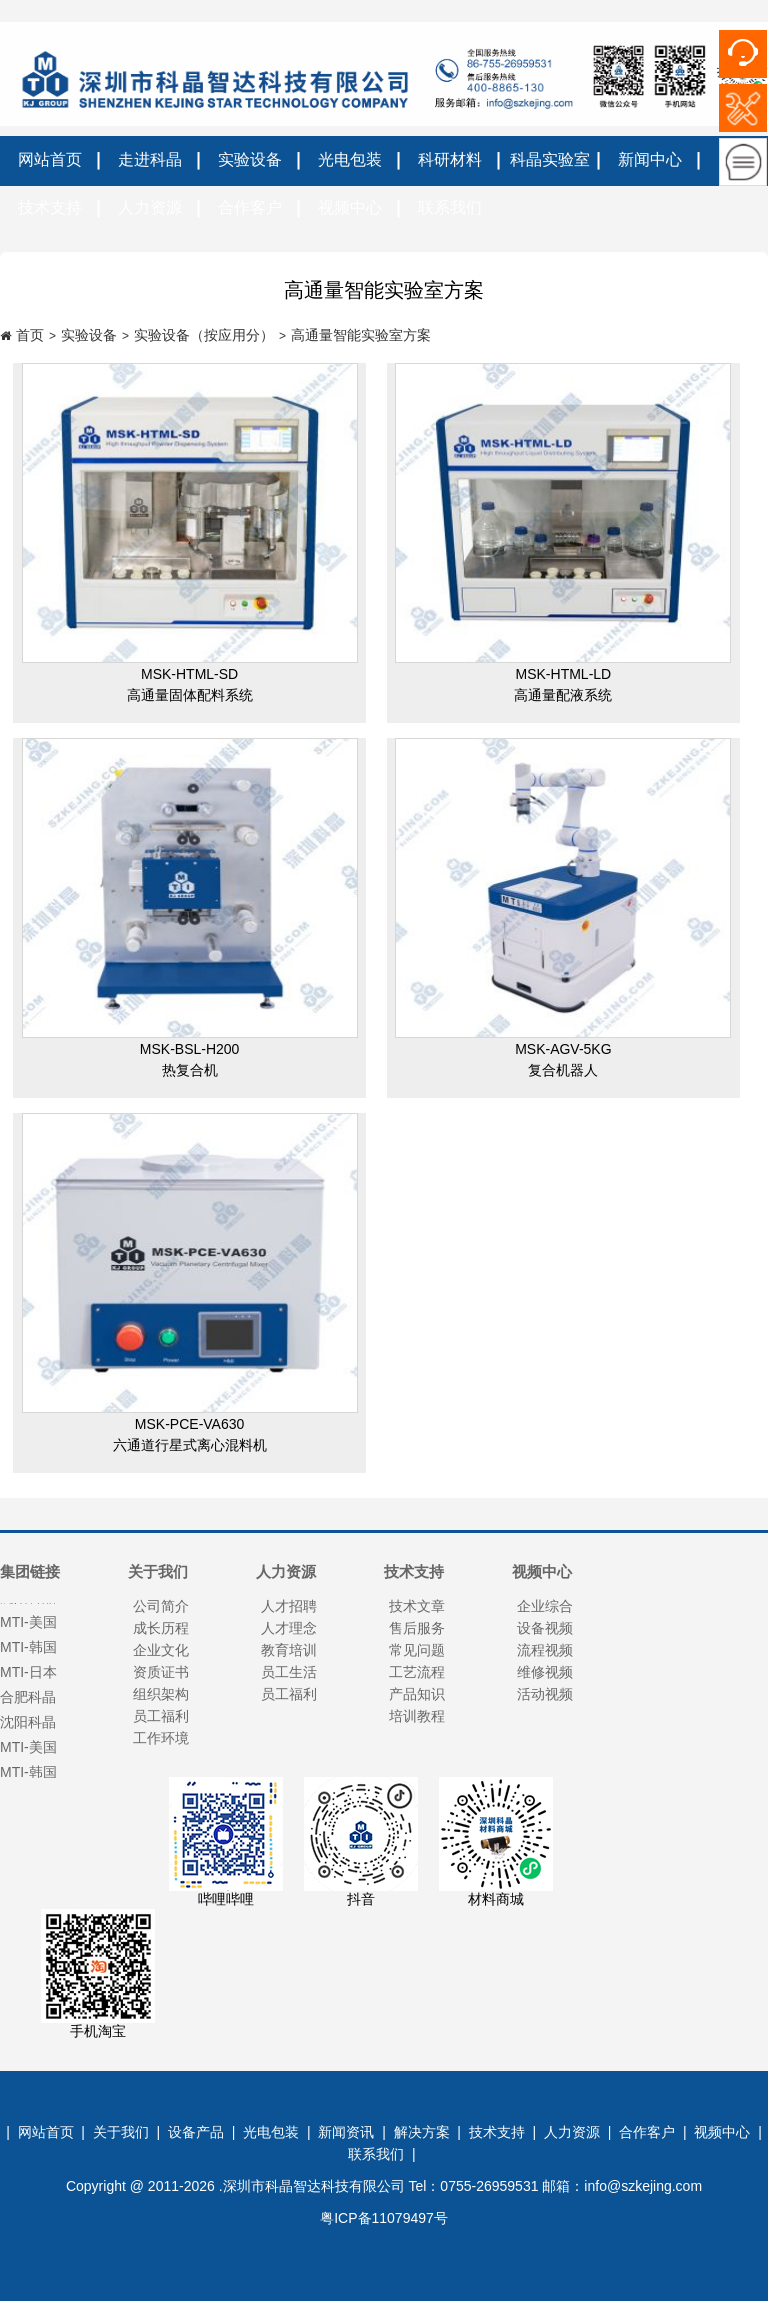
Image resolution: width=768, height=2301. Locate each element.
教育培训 (289, 1650)
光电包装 (350, 159)
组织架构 (161, 1694)
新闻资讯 (346, 2132)
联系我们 (450, 207)
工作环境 (161, 1738)
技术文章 (417, 1606)
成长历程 (161, 1628)
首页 (30, 335)
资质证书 (161, 1672)
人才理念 (289, 1628)
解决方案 (422, 2132)
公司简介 (161, 1606)
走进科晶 (150, 159)
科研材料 (450, 159)
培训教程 (417, 1716)
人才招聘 (289, 1606)
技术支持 (50, 207)
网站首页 (50, 159)
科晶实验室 (550, 159)
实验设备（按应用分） (204, 335)
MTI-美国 (28, 1753)
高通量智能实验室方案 (361, 335)
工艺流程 (417, 1672)
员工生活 (289, 1672)
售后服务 (417, 1628)
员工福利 (161, 1716)
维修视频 (545, 1672)
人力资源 (150, 207)
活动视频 (545, 1694)
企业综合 (545, 1606)
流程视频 (545, 1650)
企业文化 (161, 1650)
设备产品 (196, 2132)
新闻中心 (650, 159)
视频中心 (350, 207)
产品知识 (417, 1694)
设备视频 (545, 1628)
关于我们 (121, 2132)
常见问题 (417, 1650)
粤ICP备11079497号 (384, 2218)
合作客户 (250, 207)
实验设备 (250, 159)
